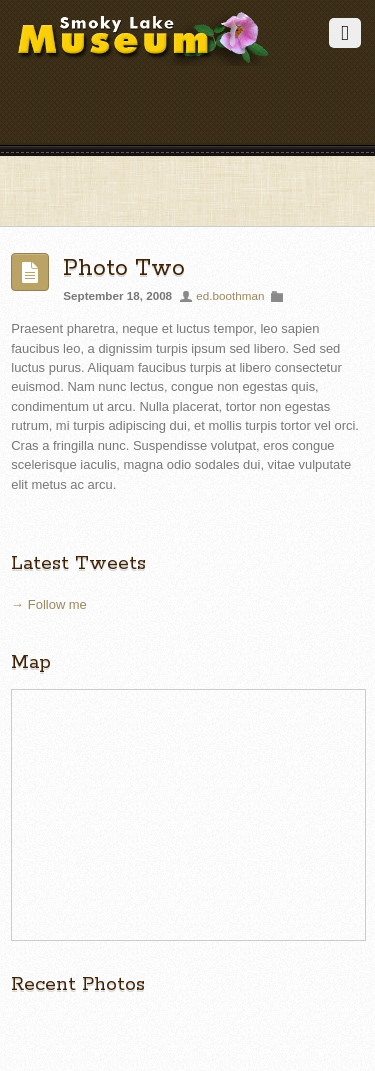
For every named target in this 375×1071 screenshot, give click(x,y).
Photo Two (124, 268)
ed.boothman (230, 295)
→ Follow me (49, 604)
